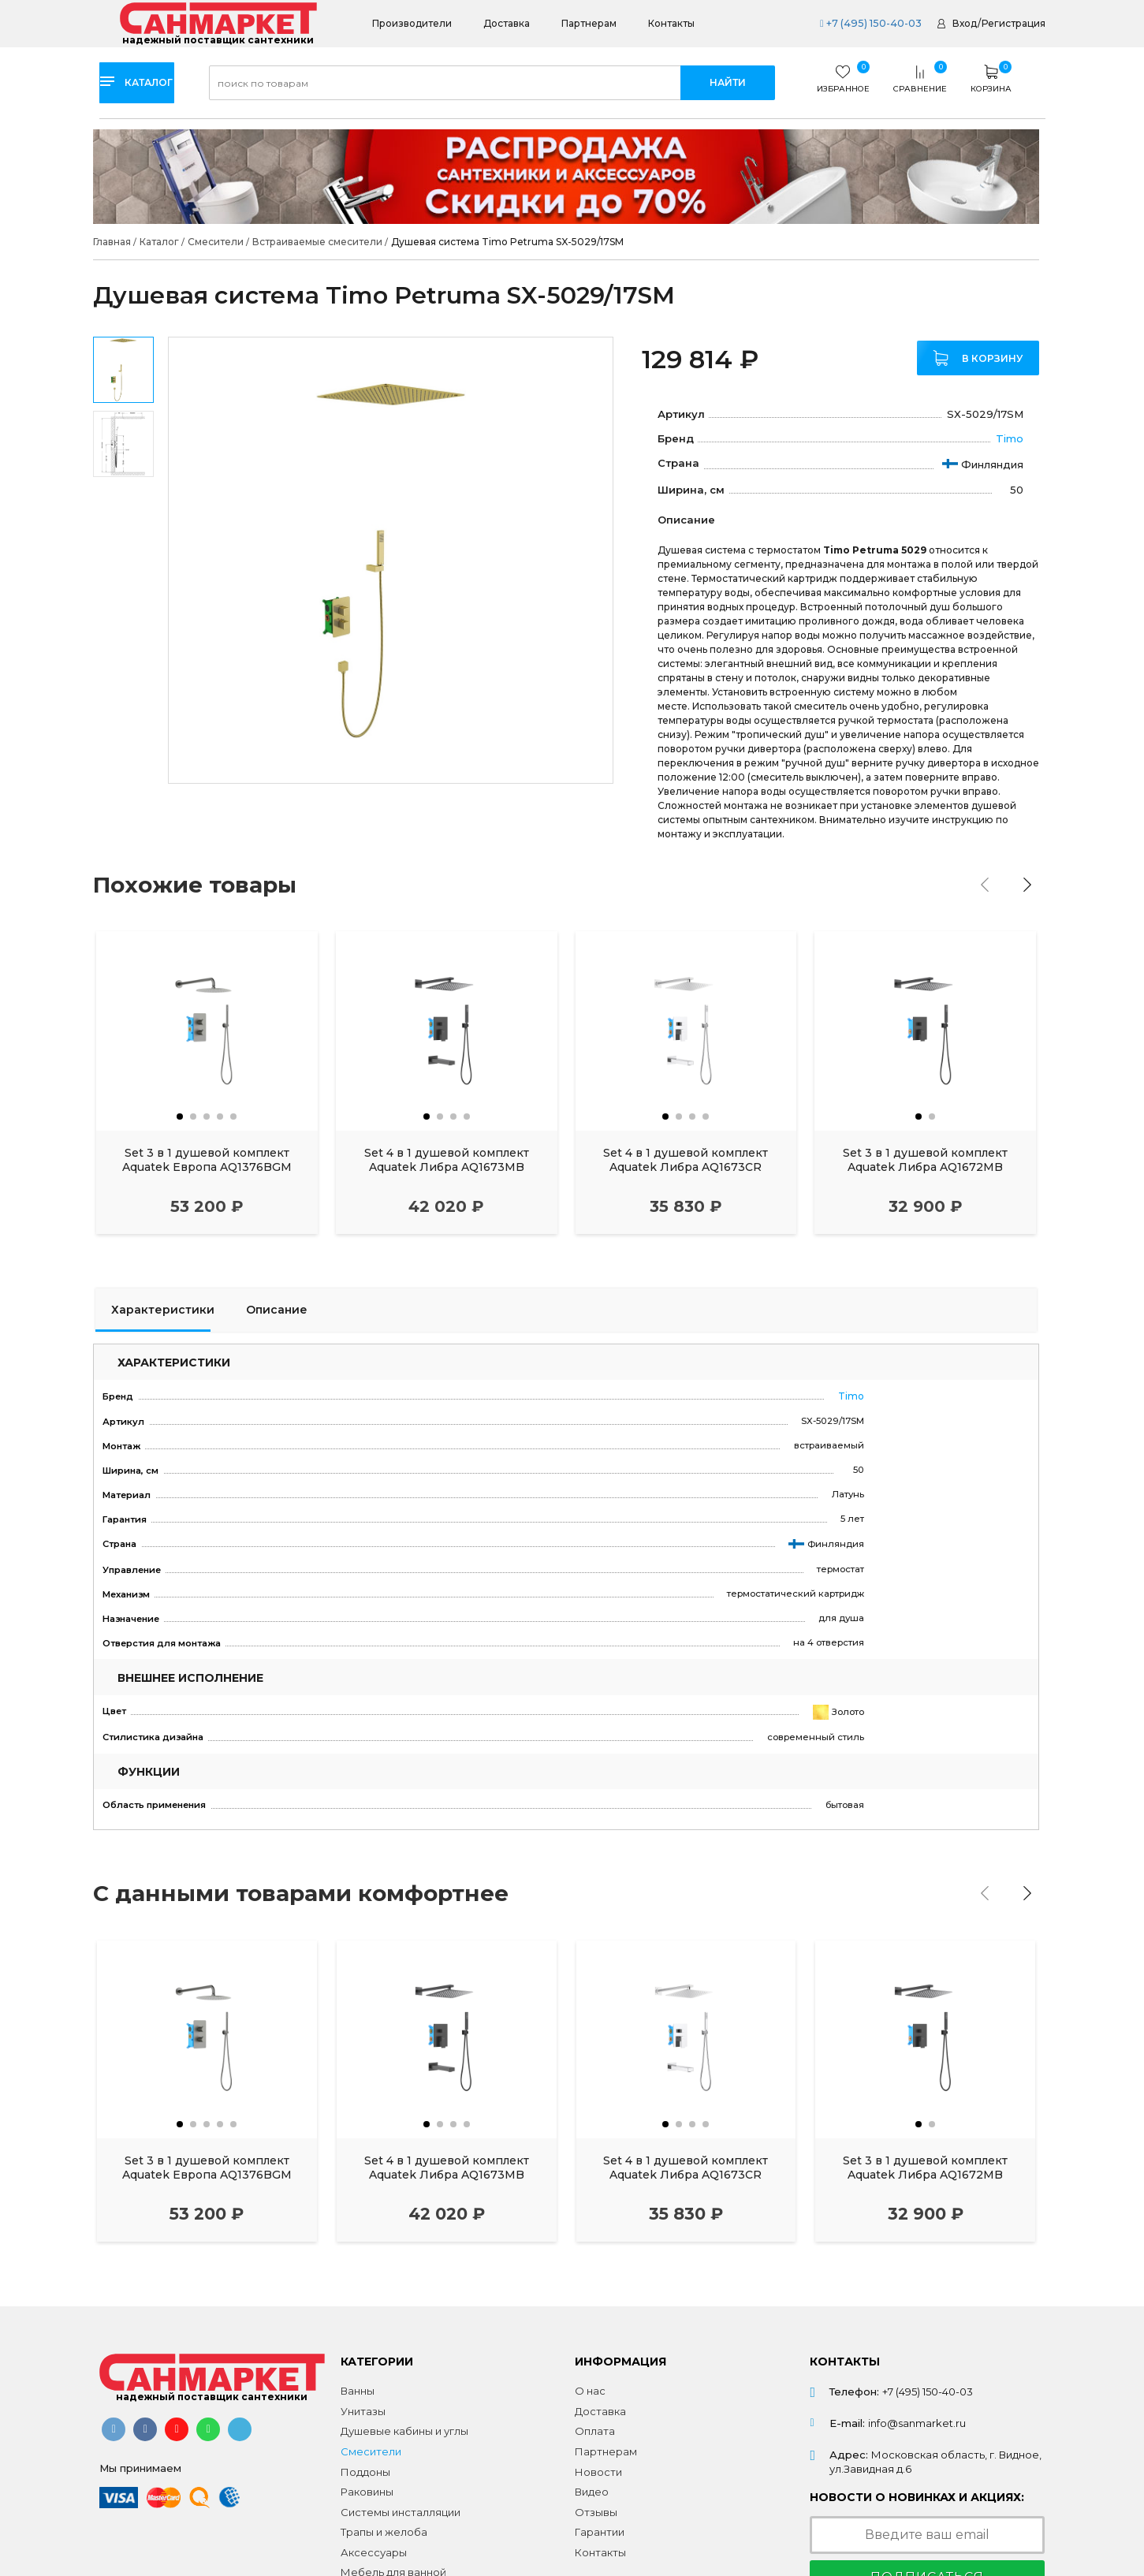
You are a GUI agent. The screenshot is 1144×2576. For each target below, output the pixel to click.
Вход (964, 23)
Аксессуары (374, 2552)
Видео (592, 2491)
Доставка (506, 23)
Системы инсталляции (400, 2512)
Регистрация (1013, 23)
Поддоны (365, 2472)
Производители (412, 23)
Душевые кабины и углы (404, 2431)
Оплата (595, 2431)
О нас (590, 2390)
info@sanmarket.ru (917, 2423)
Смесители (371, 2451)
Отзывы (596, 2512)
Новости (598, 2472)
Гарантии (599, 2532)
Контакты (671, 23)
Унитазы (363, 2411)
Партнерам (589, 23)
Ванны (358, 2390)
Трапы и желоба (384, 2532)
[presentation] (989, 885)
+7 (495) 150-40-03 (868, 23)
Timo (1009, 438)
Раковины (367, 2491)
